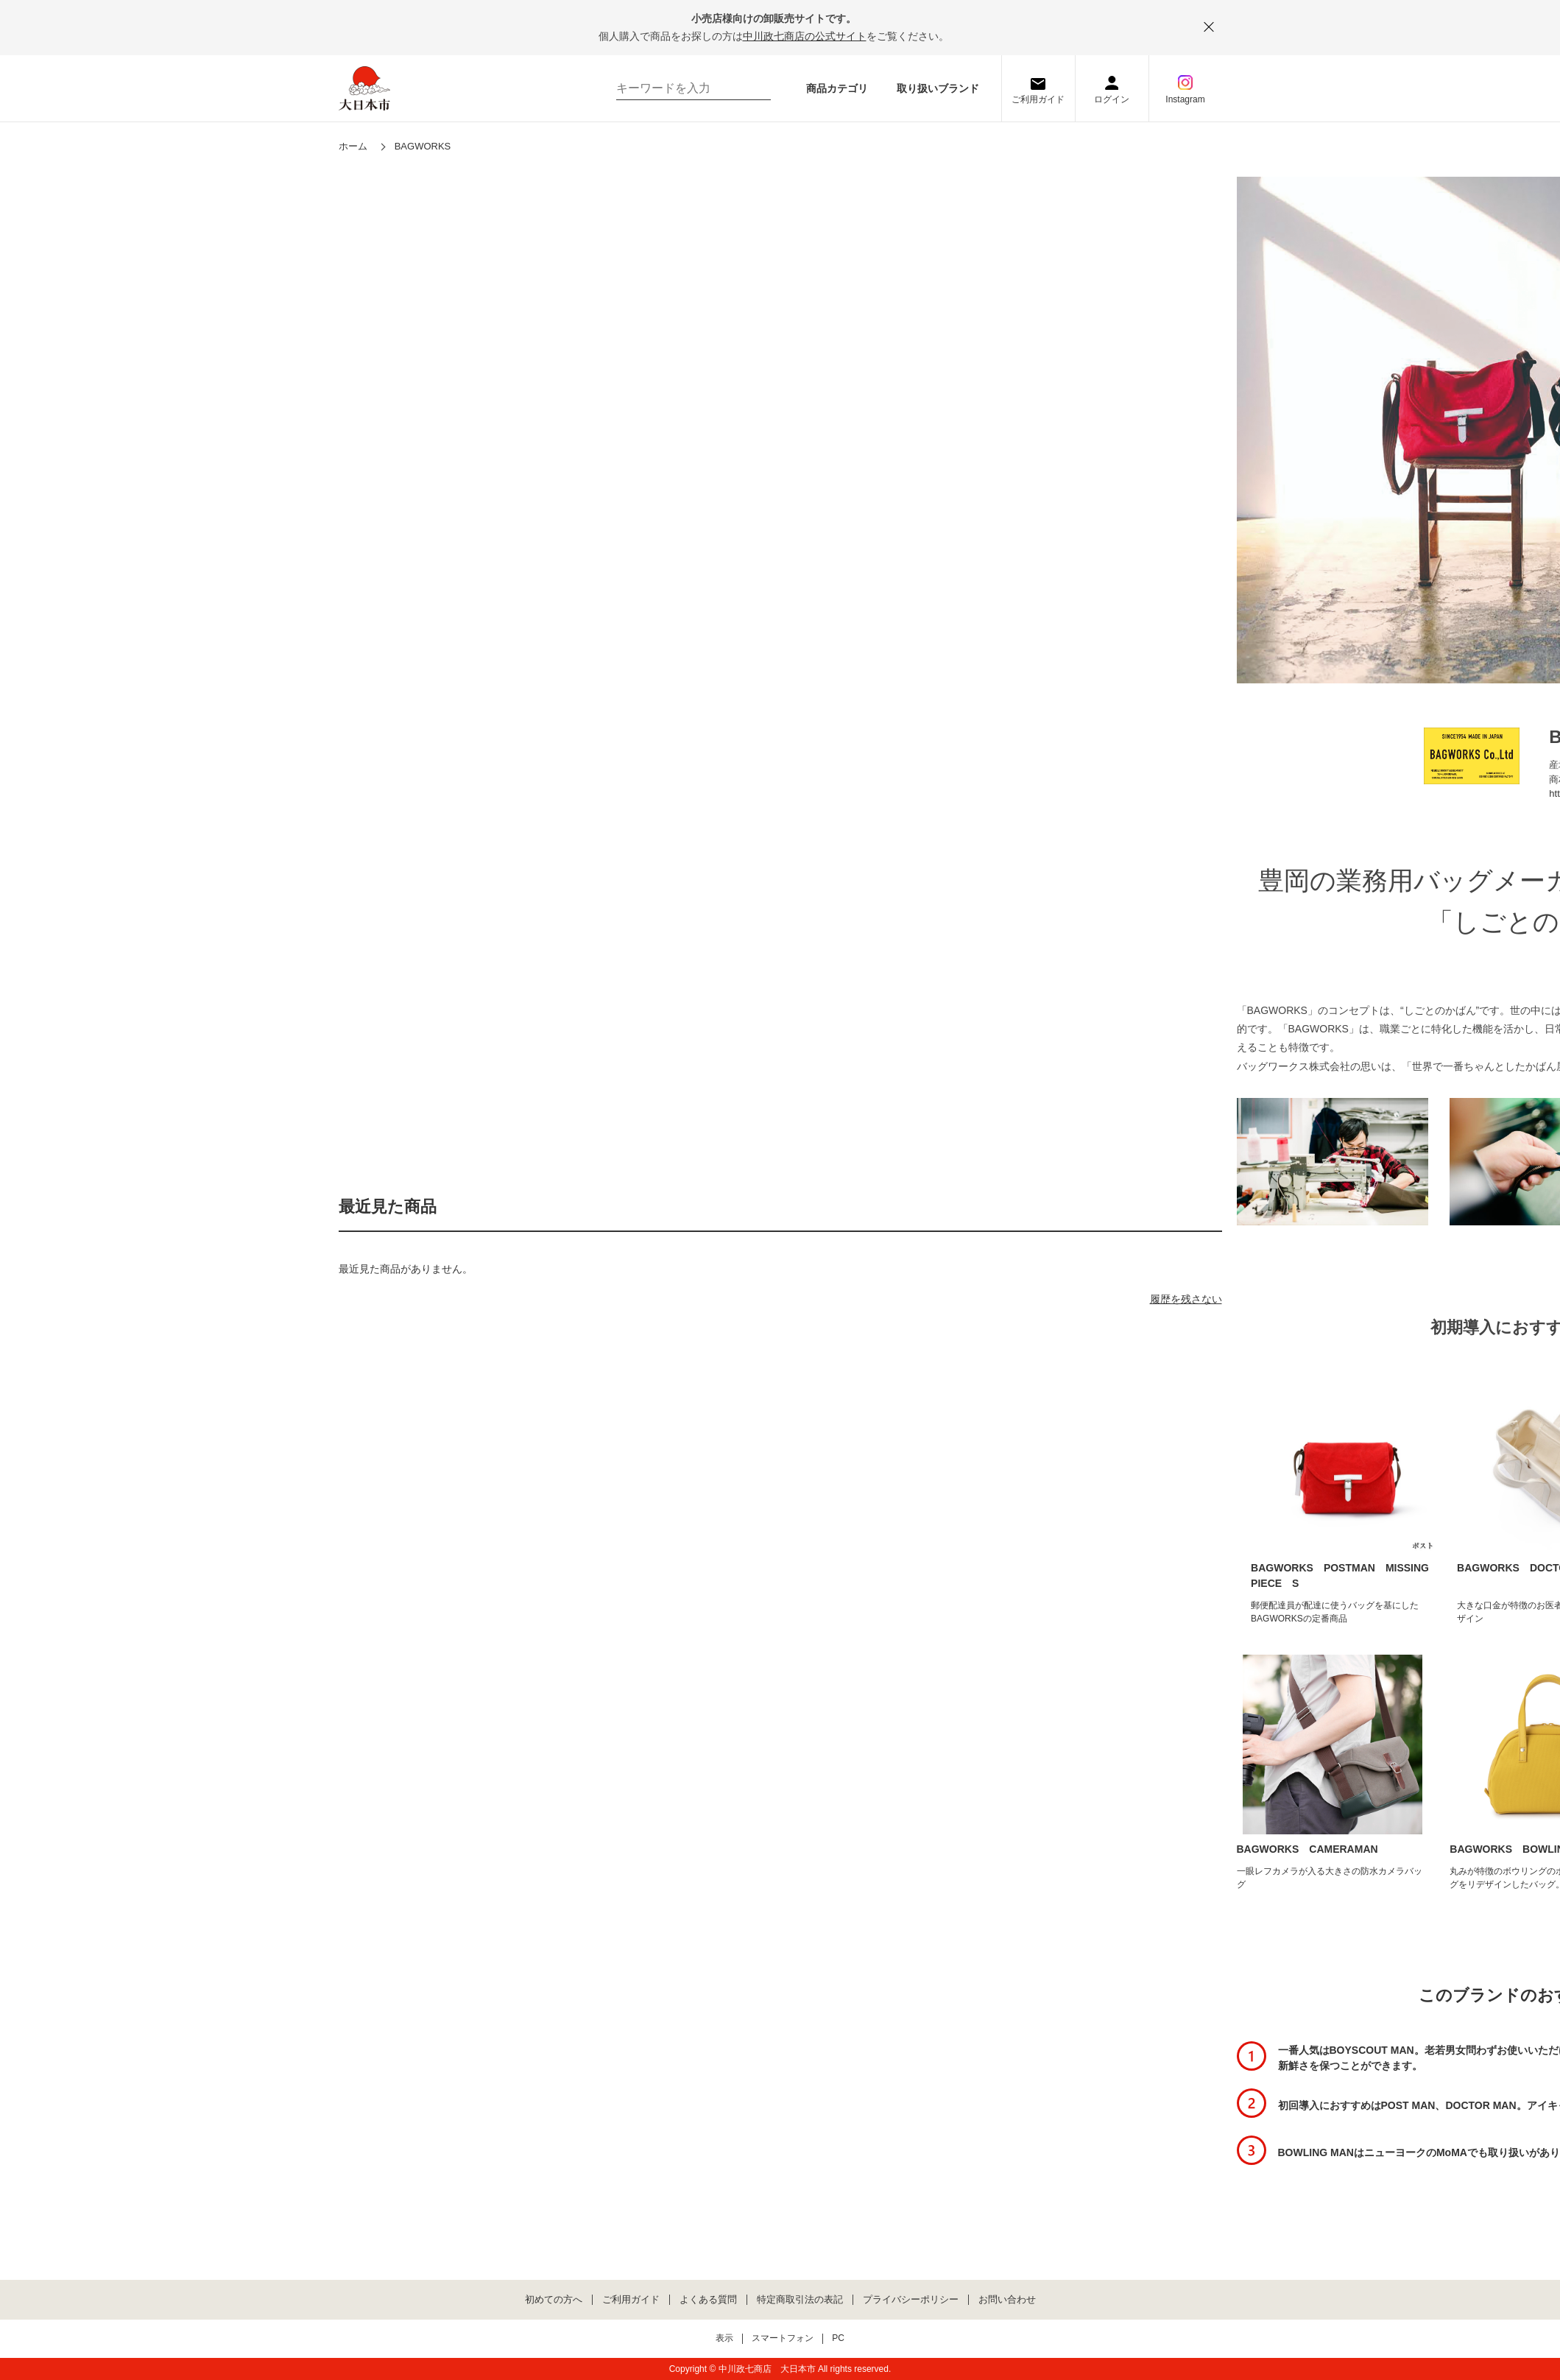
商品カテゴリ (837, 88)
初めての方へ (553, 2300)
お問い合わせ (1007, 2300)
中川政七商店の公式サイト (805, 36)
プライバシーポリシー (911, 2300)
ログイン (1111, 99)
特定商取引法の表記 (800, 2300)
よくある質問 (708, 2300)
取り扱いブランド (938, 88)
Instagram (1184, 99)
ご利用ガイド (1038, 99)
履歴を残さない (1186, 1299)
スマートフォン (782, 2338)
